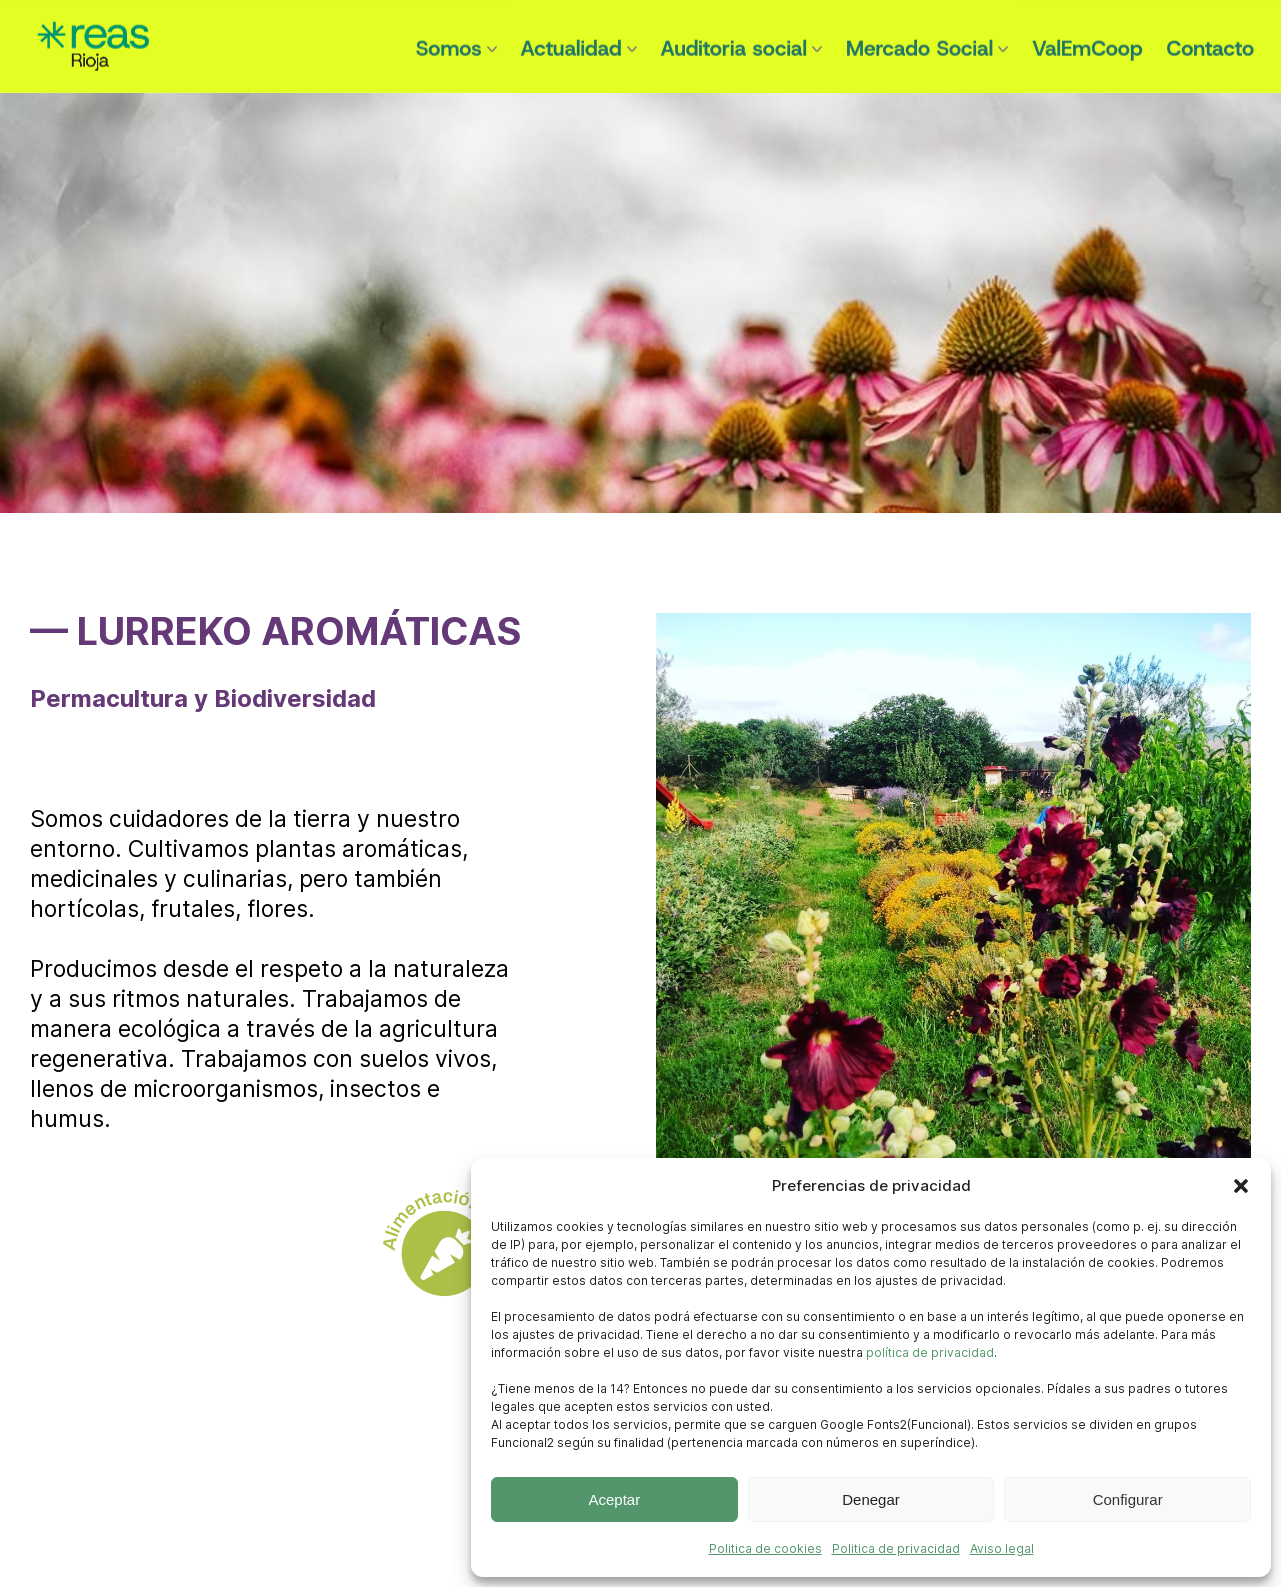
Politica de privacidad (896, 1548)
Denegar (871, 1499)
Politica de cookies (765, 1548)
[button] (1241, 1186)
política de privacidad (930, 1352)
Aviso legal (1002, 1548)
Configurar (1128, 1499)
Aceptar (614, 1499)
